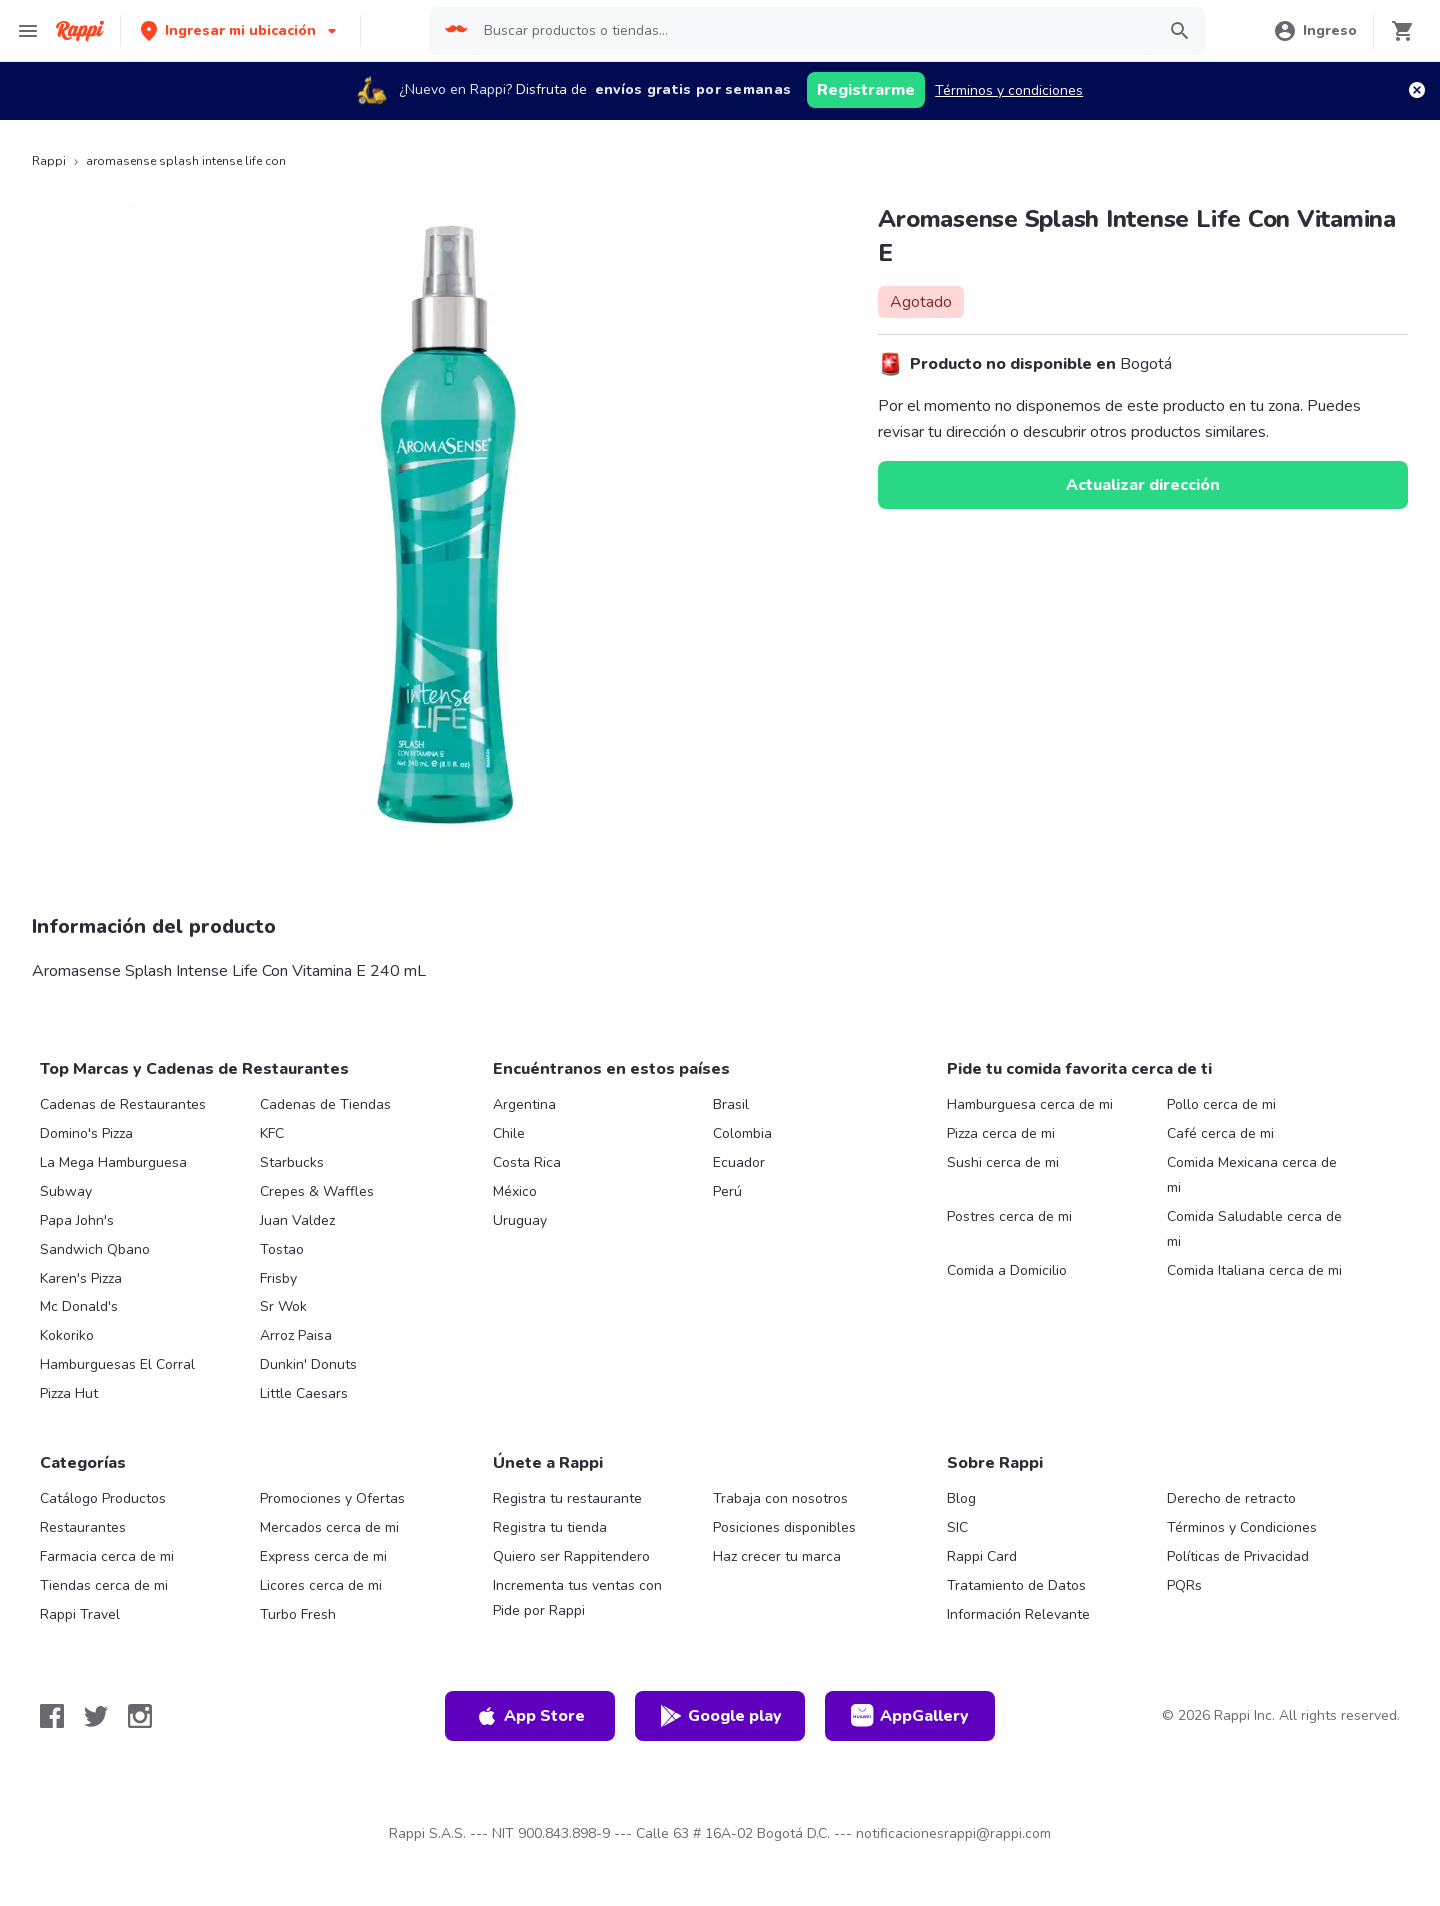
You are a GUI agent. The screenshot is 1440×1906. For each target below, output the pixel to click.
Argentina (524, 1104)
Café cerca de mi (1220, 1133)
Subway (66, 1191)
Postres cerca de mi (1009, 1216)
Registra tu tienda (550, 1527)
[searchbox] (813, 31)
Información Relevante (1018, 1614)
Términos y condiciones (1009, 90)
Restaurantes (83, 1527)
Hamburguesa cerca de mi (1030, 1104)
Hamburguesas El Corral (117, 1364)
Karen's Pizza (81, 1278)
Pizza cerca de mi (1001, 1133)
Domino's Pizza (86, 1133)
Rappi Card (982, 1556)
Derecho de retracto (1231, 1498)
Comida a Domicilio (1007, 1270)
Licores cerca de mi (321, 1585)
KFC (272, 1133)
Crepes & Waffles (317, 1191)
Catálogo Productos (103, 1498)
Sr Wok (283, 1306)
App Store (530, 1716)
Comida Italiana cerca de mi (1254, 1270)
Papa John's (77, 1220)
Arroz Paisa (296, 1335)
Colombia (742, 1133)
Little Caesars (304, 1393)
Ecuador (739, 1162)
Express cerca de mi (323, 1556)
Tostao (282, 1249)
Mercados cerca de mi (329, 1527)
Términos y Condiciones (1242, 1527)
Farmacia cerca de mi (107, 1556)
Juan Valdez (297, 1220)
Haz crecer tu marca (777, 1556)
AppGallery (910, 1716)
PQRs (1184, 1585)
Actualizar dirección (1143, 485)
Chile (509, 1133)
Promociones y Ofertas (332, 1498)
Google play (720, 1716)
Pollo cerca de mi (1221, 1104)
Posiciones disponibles (784, 1527)
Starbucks (292, 1162)
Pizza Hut (69, 1393)
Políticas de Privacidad (1238, 1556)
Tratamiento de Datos (1016, 1585)
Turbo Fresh (298, 1614)
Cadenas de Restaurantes (123, 1104)
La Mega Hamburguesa (113, 1162)
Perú (727, 1191)
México (515, 1191)
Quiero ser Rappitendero (571, 1556)
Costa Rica (527, 1162)
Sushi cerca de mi (1003, 1162)
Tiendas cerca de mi (104, 1585)
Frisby (278, 1278)
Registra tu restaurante (567, 1498)
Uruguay (520, 1220)
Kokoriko (67, 1335)
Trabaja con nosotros (780, 1498)
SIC (957, 1527)
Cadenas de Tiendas (325, 1104)
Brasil (731, 1104)
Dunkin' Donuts (308, 1364)
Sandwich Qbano (95, 1249)
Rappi (49, 161)
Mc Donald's (79, 1306)
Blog (961, 1498)
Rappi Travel (80, 1614)
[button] (240, 30)
